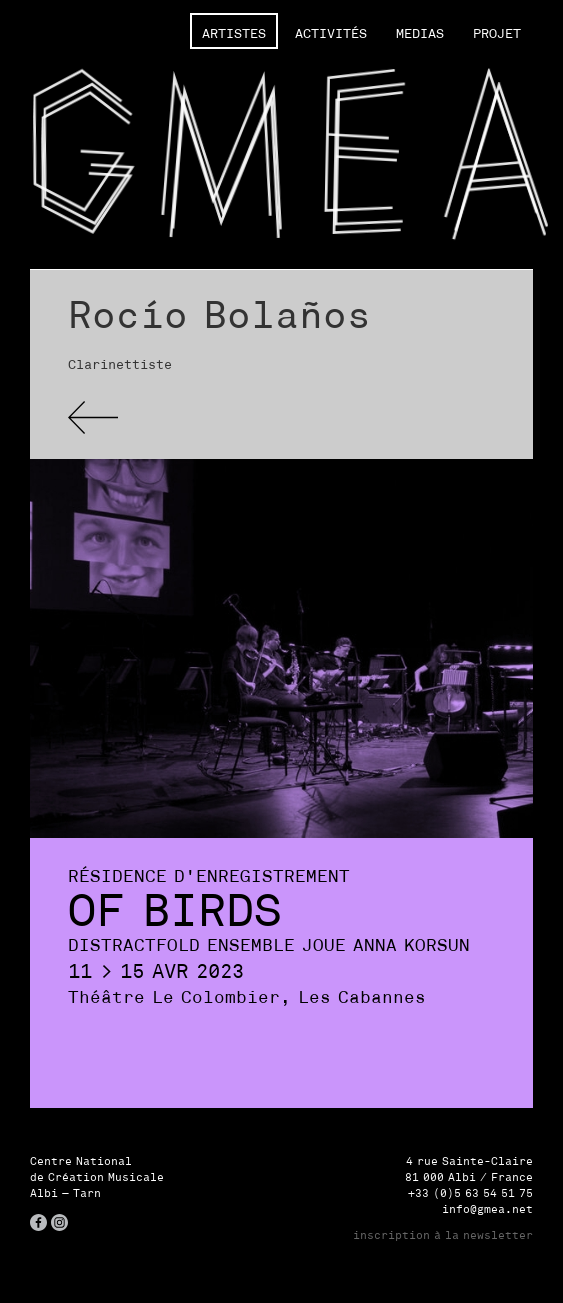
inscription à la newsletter (443, 1235)
